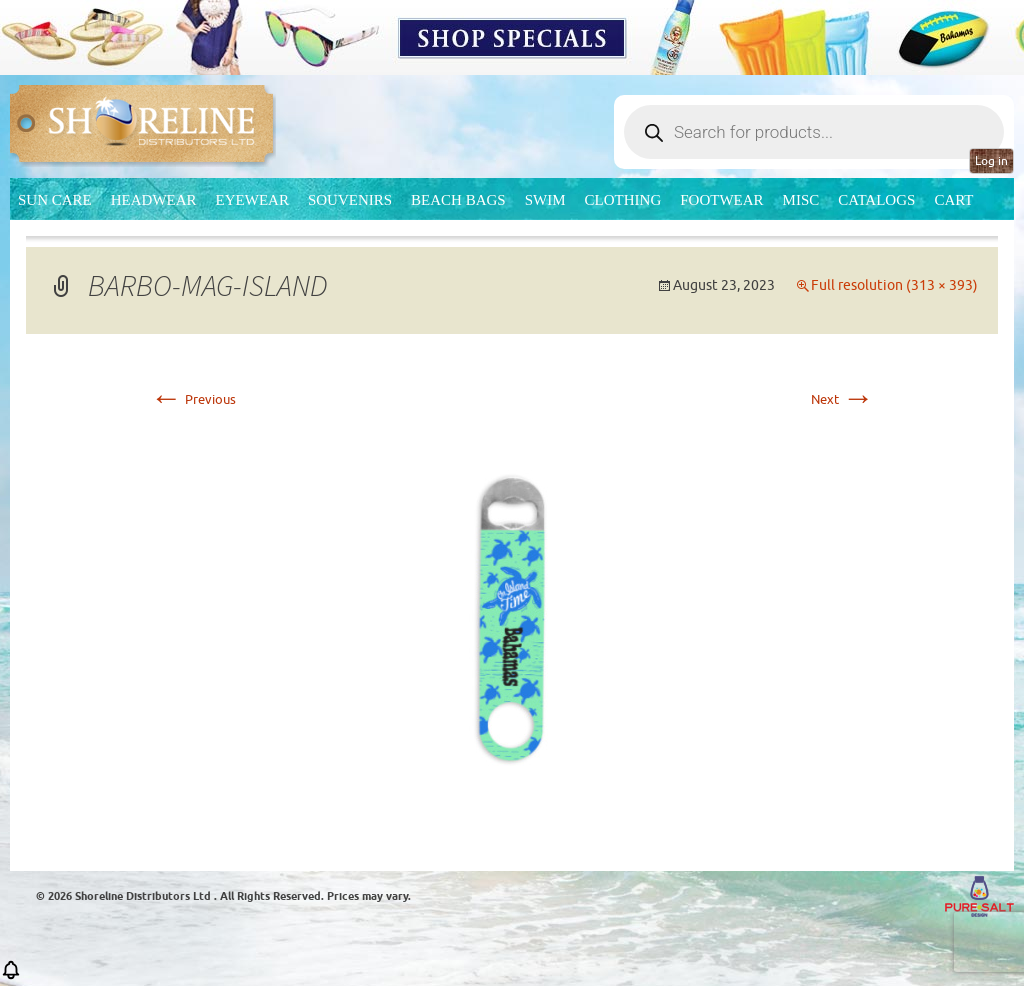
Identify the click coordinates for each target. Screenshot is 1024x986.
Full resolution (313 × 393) (894, 285)
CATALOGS (876, 200)
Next (842, 399)
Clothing (623, 200)
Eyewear (252, 200)
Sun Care (55, 200)
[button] (11, 976)
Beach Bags (458, 200)
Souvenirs (350, 200)
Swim (545, 200)
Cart (953, 200)
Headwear (154, 200)
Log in (991, 161)
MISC (801, 200)
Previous (193, 399)
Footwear (721, 200)
